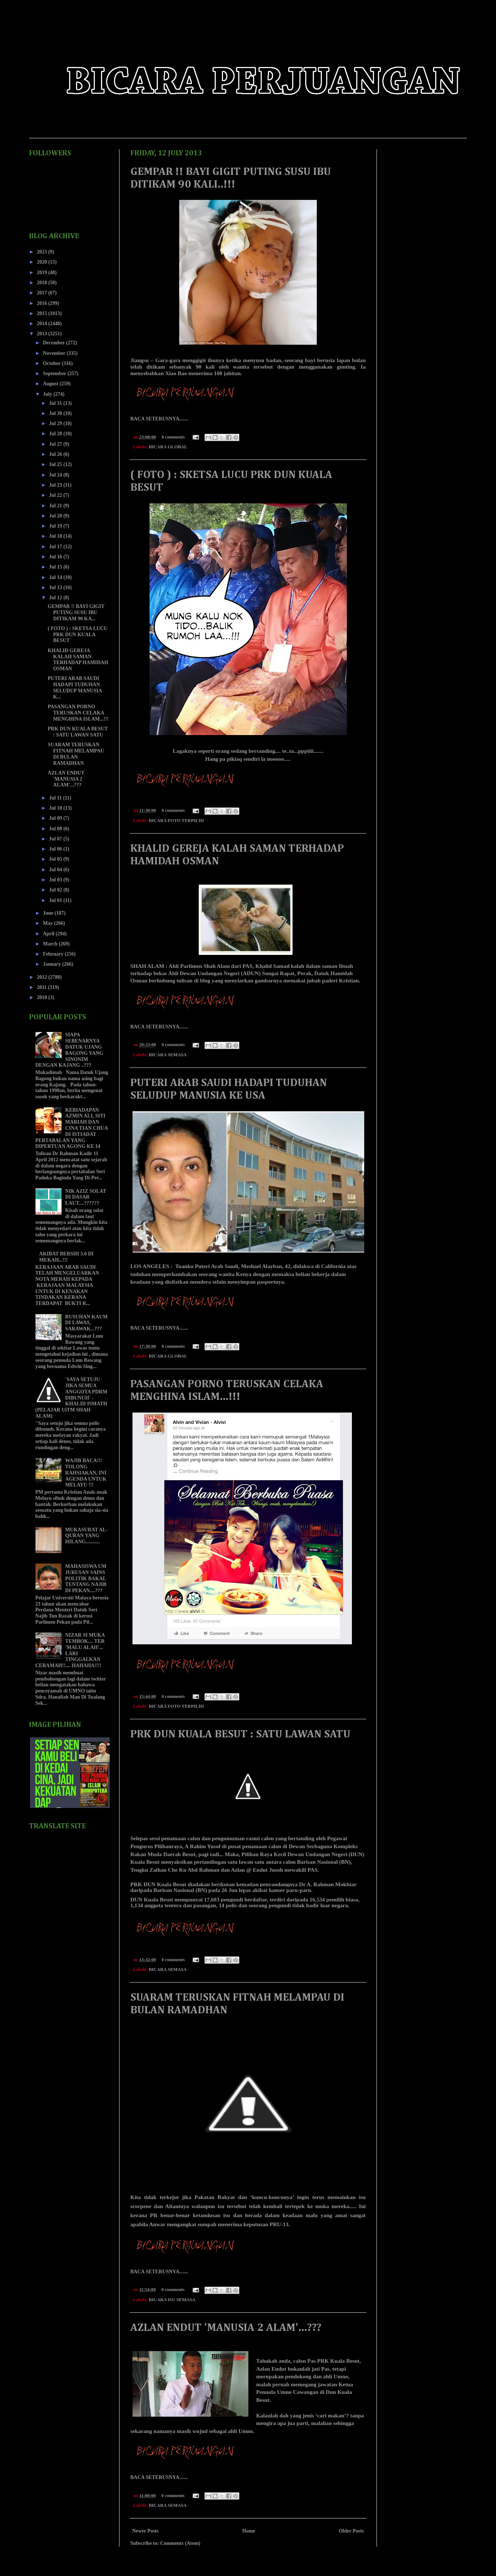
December (54, 342)
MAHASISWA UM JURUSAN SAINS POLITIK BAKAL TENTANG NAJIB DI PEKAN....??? (85, 1578)
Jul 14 (56, 577)
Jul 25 (56, 464)
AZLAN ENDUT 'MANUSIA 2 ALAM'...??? (225, 2328)
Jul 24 (56, 475)
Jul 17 (56, 546)
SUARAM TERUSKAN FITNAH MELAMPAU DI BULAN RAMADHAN (76, 753)
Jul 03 (56, 879)
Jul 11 (56, 798)
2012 (43, 977)
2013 (43, 333)
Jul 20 (56, 516)
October (52, 363)
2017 (43, 292)
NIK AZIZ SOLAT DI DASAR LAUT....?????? (85, 1197)
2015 (43, 313)
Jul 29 (56, 423)
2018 (43, 282)
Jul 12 (56, 597)
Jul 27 (56, 444)
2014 (43, 323)
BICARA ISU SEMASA (172, 2299)
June (48, 913)
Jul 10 (56, 808)
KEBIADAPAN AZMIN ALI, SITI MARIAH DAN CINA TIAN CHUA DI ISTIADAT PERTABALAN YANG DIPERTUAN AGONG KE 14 (71, 1128)
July (48, 394)
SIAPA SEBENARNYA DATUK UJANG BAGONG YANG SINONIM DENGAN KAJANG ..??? (69, 1050)
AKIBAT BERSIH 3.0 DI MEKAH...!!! (66, 1257)
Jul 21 (56, 505)
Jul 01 (56, 900)
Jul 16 (56, 556)
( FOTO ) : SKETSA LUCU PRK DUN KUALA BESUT (78, 634)
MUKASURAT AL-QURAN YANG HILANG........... (86, 1536)
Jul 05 (56, 859)
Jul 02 (56, 890)
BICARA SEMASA (168, 1054)
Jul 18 (56, 536)
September (55, 373)
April (49, 933)
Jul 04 (56, 869)
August (51, 383)
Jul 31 (56, 403)
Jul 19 (56, 526)
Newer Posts (145, 2531)
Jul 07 (56, 839)
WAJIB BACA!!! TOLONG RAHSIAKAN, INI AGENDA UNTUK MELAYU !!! (85, 1473)
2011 (42, 987)
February (53, 954)
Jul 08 (56, 828)
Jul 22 (56, 495)
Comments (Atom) (180, 2543)
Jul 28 (56, 433)
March (51, 944)
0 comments (173, 437)
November (54, 353)
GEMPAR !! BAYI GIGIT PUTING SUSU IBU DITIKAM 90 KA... (76, 612)
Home (248, 2531)
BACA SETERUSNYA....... (159, 418)
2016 (43, 303)
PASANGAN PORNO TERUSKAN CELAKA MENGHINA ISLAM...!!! (78, 713)
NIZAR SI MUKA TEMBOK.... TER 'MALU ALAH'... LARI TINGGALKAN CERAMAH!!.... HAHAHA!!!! (70, 1650)
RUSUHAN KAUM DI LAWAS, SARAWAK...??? (86, 1323)
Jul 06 (56, 849)
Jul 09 (56, 818)
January (52, 964)
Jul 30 (56, 413)
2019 (43, 272)
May (48, 923)
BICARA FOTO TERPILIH (176, 820)
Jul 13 (56, 587)
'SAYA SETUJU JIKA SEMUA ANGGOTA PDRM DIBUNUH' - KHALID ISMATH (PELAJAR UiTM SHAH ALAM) (71, 1398)
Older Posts (351, 2531)
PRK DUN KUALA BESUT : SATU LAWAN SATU (240, 1734)
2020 (43, 262)
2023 (43, 252)
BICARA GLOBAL (168, 446)
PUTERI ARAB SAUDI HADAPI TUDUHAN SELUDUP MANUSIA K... (75, 687)
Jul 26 (56, 454)
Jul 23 (56, 485)
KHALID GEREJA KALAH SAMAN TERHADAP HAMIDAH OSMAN (78, 659)
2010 (43, 997)
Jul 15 (56, 567)
